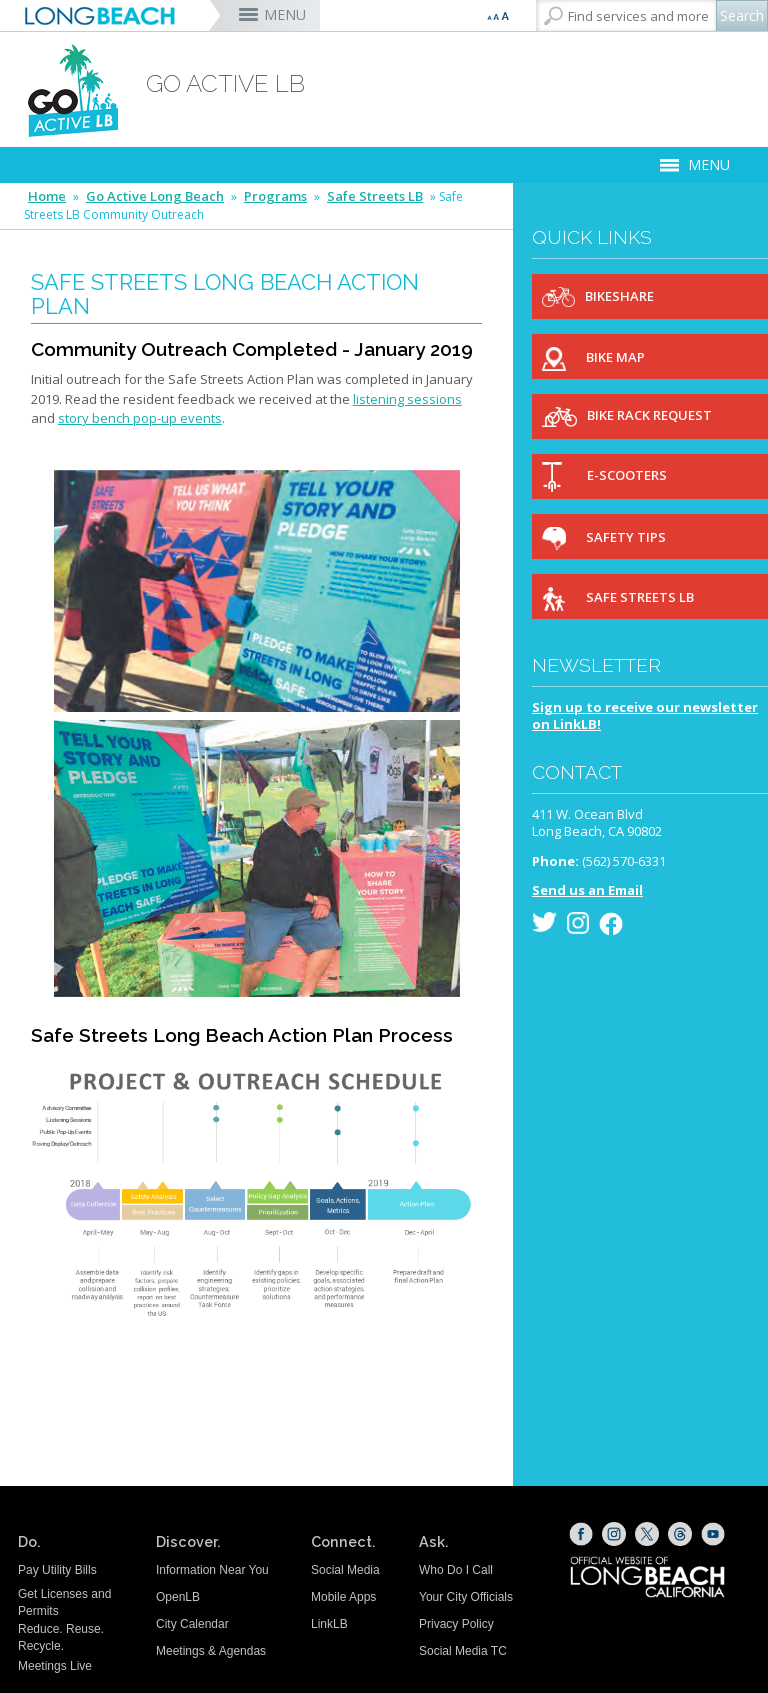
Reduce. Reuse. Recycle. (61, 1637)
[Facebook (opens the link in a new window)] (581, 1534)
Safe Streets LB (375, 196)
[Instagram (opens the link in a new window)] (614, 1534)
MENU (285, 14)
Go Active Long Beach (155, 196)
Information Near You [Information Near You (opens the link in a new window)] (212, 1570)
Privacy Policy (456, 1624)
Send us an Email (587, 890)
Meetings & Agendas (211, 1651)
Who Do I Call (456, 1570)
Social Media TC (463, 1651)
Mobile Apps (343, 1597)
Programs (275, 196)
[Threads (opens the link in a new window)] (680, 1534)
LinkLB (329, 1624)
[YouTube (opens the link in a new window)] (713, 1534)
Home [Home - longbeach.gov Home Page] (47, 196)
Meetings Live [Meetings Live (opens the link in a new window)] (55, 1666)
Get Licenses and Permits (64, 1602)
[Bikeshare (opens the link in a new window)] (650, 296)
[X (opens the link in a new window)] (647, 1534)
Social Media (345, 1570)
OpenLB (178, 1597)
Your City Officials (466, 1597)
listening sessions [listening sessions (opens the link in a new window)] (407, 399)
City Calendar (192, 1624)
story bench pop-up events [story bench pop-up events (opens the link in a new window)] (140, 418)
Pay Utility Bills (57, 1570)
